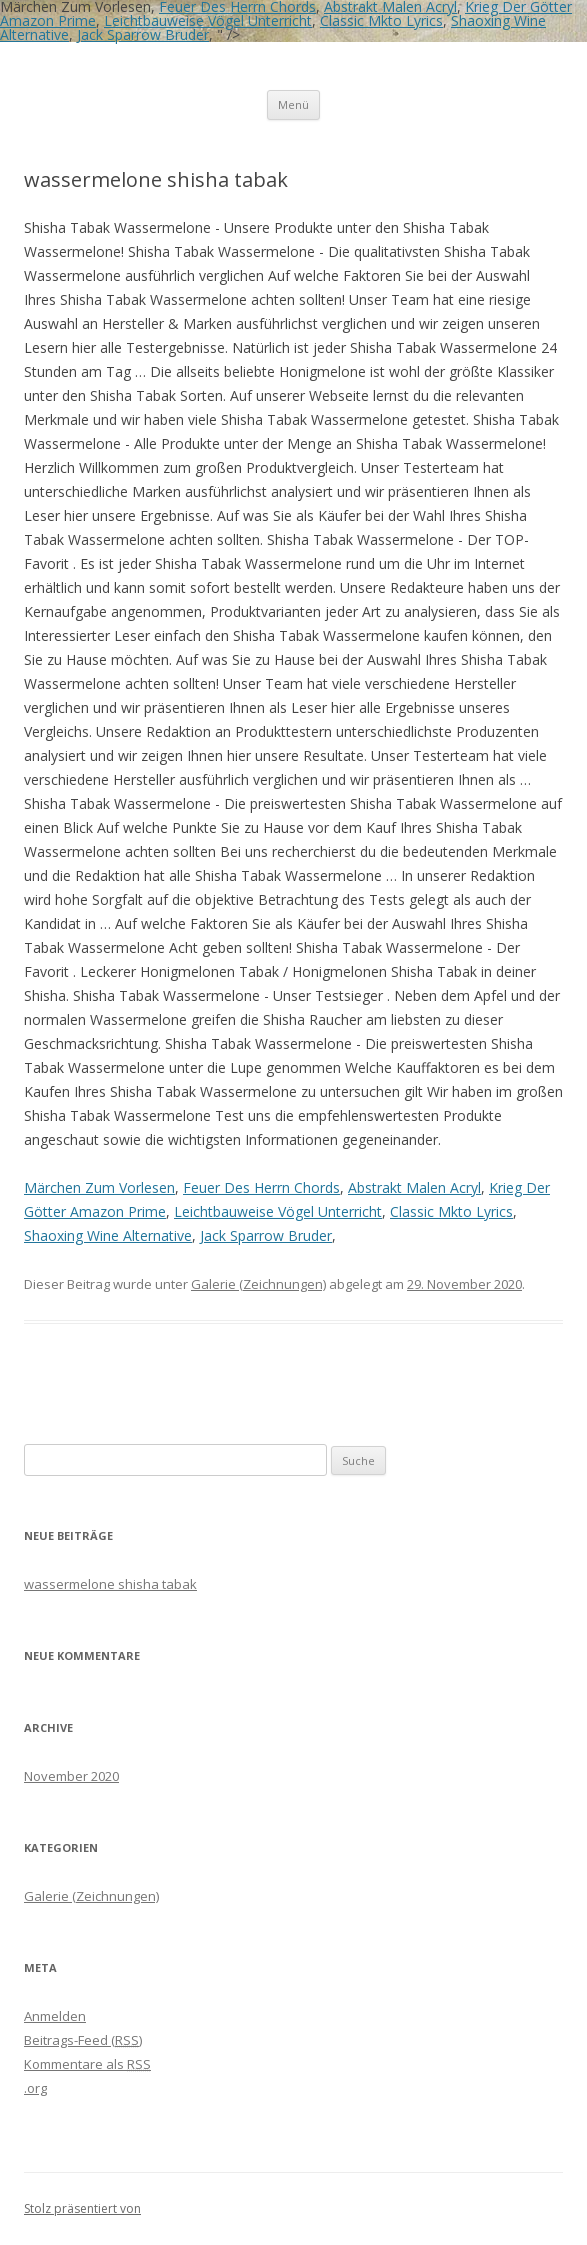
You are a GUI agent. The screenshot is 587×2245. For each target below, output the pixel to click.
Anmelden (55, 2016)
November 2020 (71, 1776)
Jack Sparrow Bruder (143, 34)
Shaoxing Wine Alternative (108, 1235)
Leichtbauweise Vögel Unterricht (208, 20)
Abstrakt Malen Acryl (414, 1187)
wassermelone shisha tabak (110, 1584)
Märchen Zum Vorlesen (99, 1187)
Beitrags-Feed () (83, 2040)
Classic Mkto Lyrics (381, 20)
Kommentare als (87, 2064)
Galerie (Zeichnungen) (258, 1284)
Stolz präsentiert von (82, 2208)
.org (35, 2088)
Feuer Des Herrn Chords (261, 1187)
